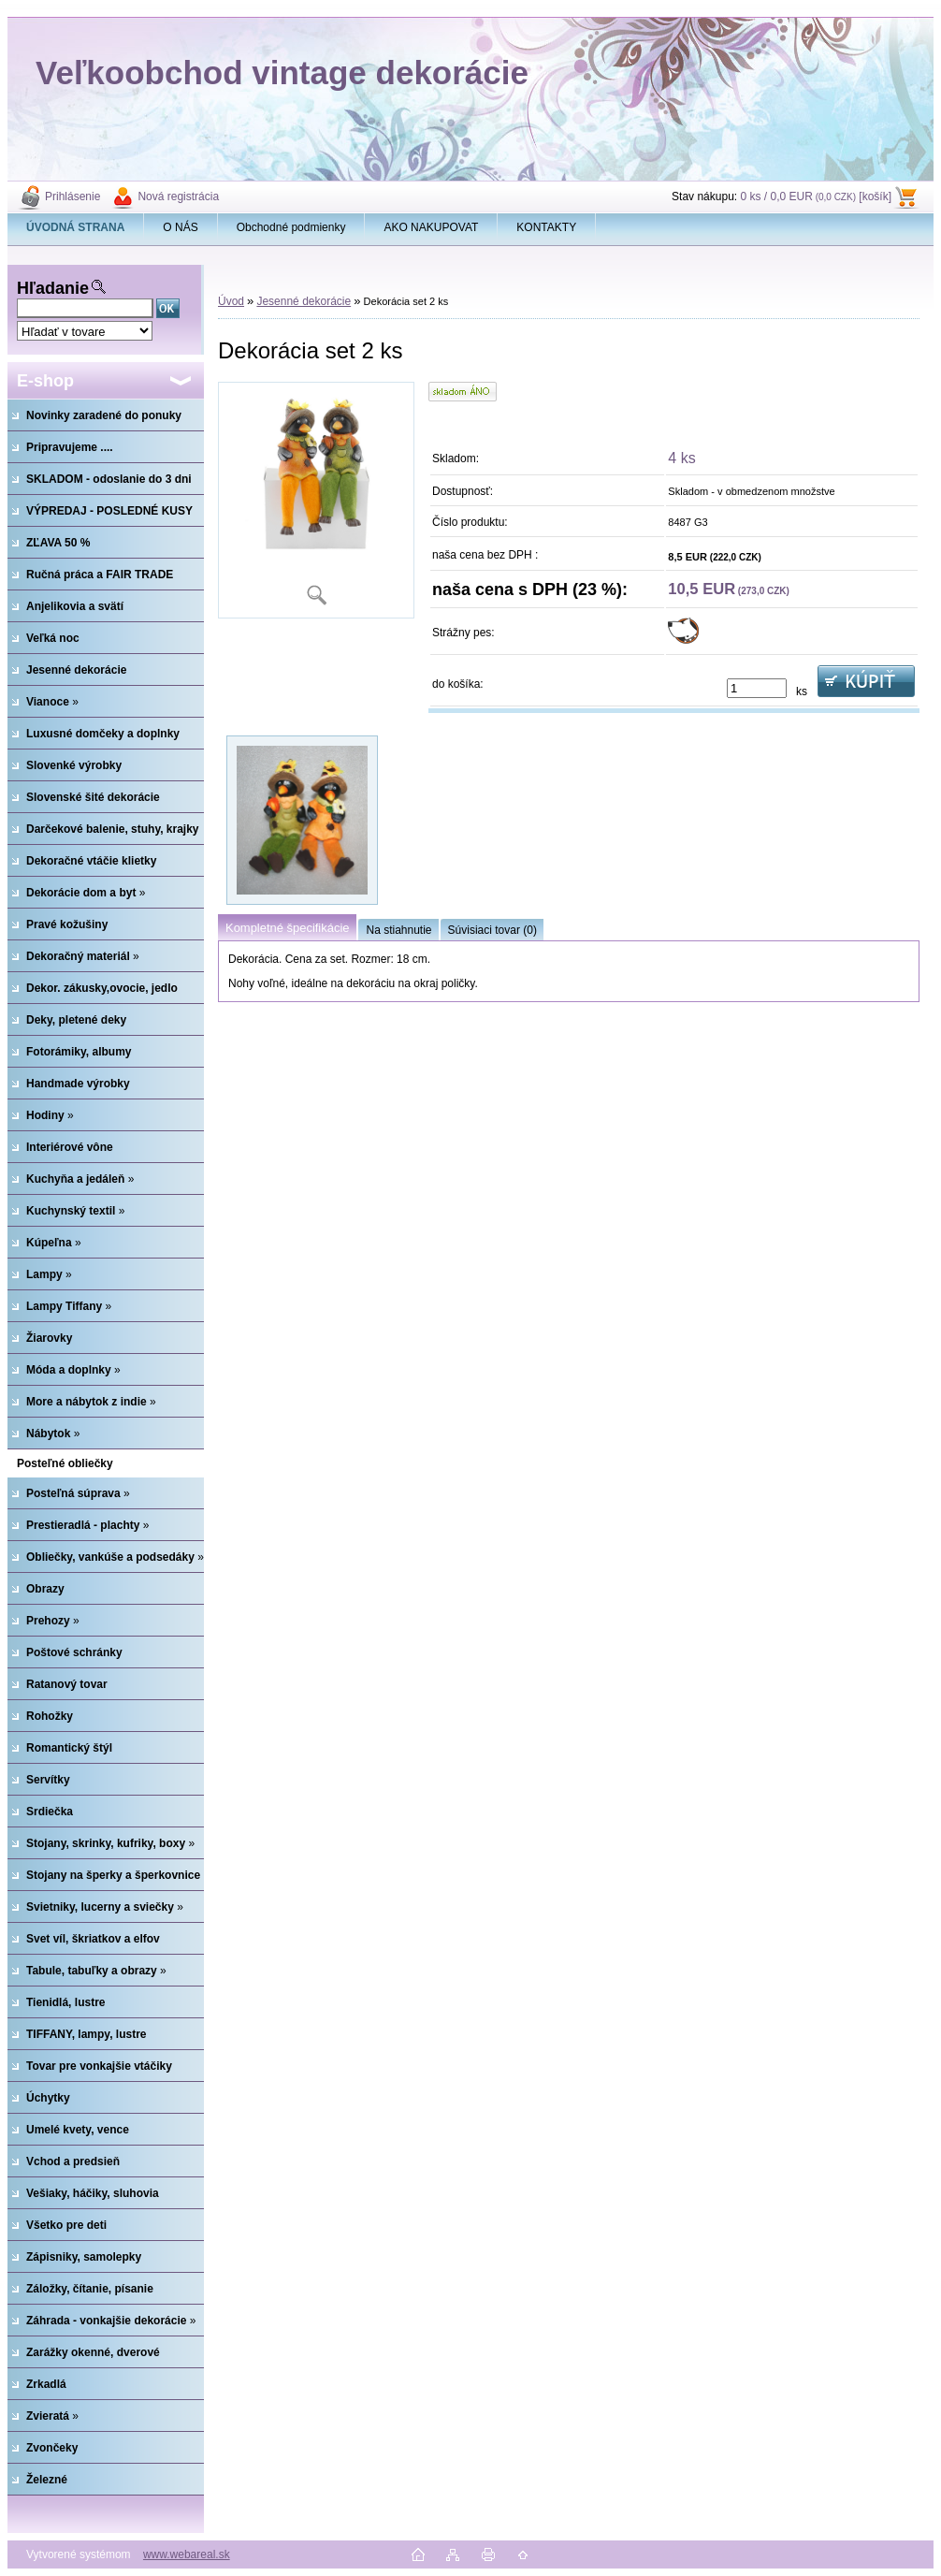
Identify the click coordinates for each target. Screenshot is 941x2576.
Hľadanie (53, 288)
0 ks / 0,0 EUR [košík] (815, 196)
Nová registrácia (178, 196)
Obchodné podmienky (291, 227)
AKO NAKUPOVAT (431, 227)
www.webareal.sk (186, 2554)
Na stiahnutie (398, 930)
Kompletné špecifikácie (287, 928)
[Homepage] (75, 227)
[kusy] (757, 688)
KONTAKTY (546, 227)
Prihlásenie (72, 196)
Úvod (231, 301)
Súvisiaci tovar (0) (492, 930)
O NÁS (180, 227)
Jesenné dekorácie (303, 301)
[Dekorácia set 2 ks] (316, 500)
